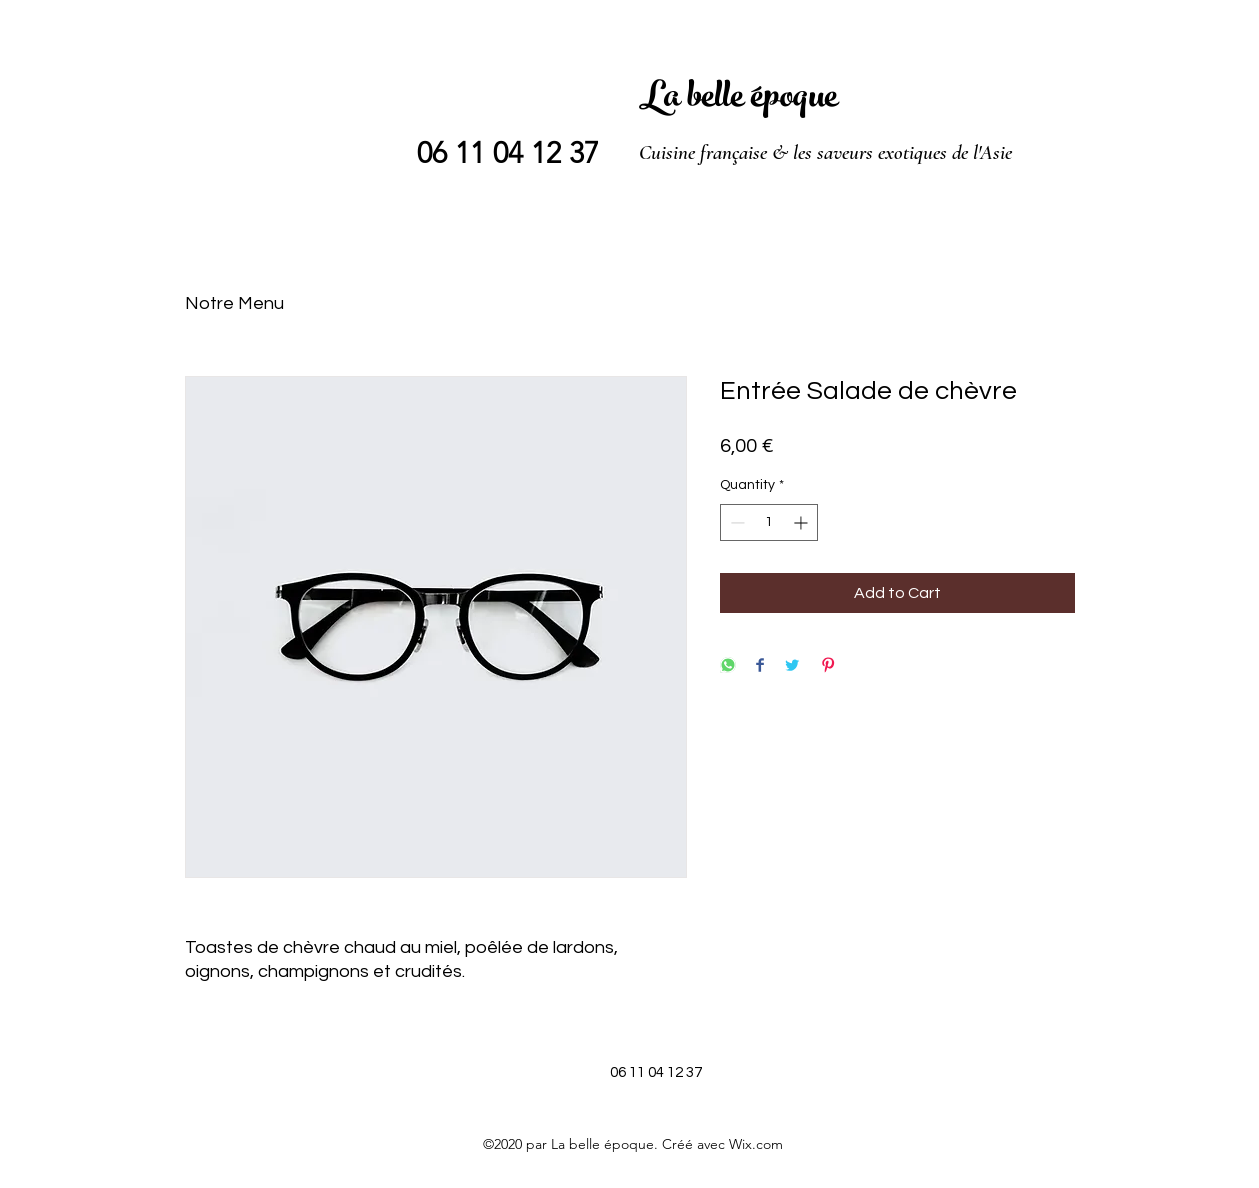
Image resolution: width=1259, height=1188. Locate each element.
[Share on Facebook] (760, 666)
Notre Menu (234, 303)
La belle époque (738, 100)
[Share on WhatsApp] (728, 666)
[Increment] (802, 522)
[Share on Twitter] (792, 666)
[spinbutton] (769, 522)
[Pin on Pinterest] (828, 666)
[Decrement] (735, 522)
